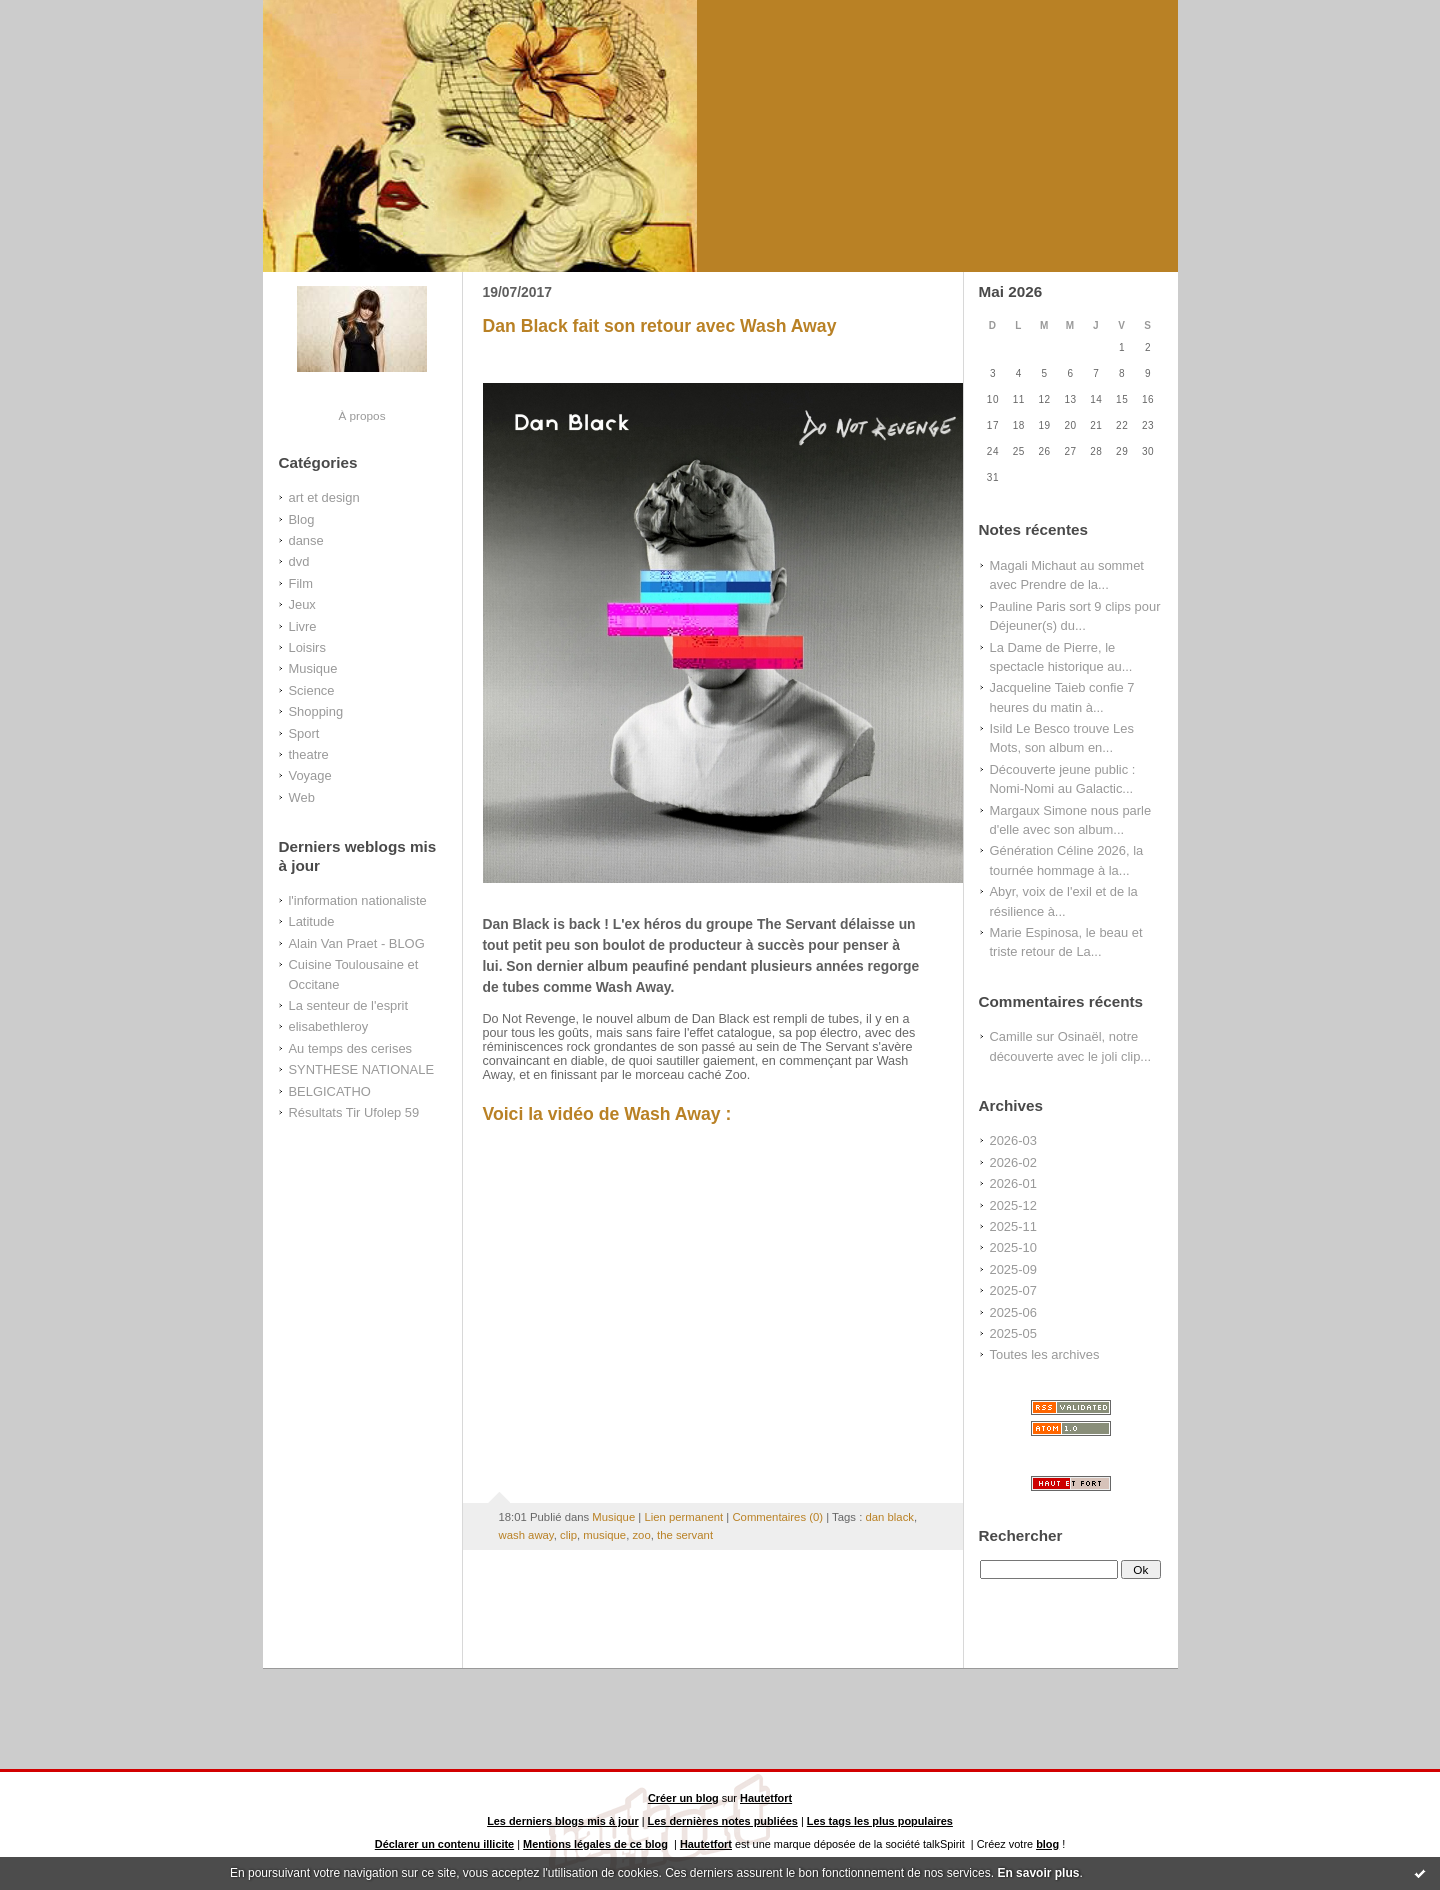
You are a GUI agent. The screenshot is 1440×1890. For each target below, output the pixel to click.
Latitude (312, 921)
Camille (1011, 1036)
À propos (361, 415)
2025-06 (1013, 1312)
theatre (309, 754)
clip (568, 1535)
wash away (526, 1535)
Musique (313, 668)
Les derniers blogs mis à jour (563, 1821)
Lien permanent (683, 1517)
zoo (641, 1535)
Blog (302, 519)
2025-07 (1013, 1290)
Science (312, 690)
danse (306, 540)
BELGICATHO (330, 1091)
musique (604, 1535)
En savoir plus (1038, 1873)
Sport (304, 733)
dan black (889, 1517)
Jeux (302, 604)
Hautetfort (766, 1798)
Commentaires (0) (777, 1517)
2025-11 (1013, 1226)
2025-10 (1013, 1247)
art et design (324, 497)
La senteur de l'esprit (349, 1005)
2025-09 (1013, 1269)
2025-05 (1013, 1333)
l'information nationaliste (358, 900)
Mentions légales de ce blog (595, 1844)
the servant (685, 1535)
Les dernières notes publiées (723, 1821)
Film (301, 583)
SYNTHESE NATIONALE (362, 1069)
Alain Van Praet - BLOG (357, 943)
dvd (299, 561)
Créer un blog (683, 1798)
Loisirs (307, 647)
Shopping (316, 711)
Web (302, 797)
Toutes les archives (1045, 1354)
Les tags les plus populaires (880, 1821)
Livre (303, 626)
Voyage (310, 775)
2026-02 (1013, 1162)
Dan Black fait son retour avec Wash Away (660, 326)
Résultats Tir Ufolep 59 (354, 1112)
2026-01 (1013, 1183)
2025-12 (1013, 1205)
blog (1047, 1844)
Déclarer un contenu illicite (444, 1844)
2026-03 (1013, 1140)
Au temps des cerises (351, 1048)
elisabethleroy (329, 1026)
